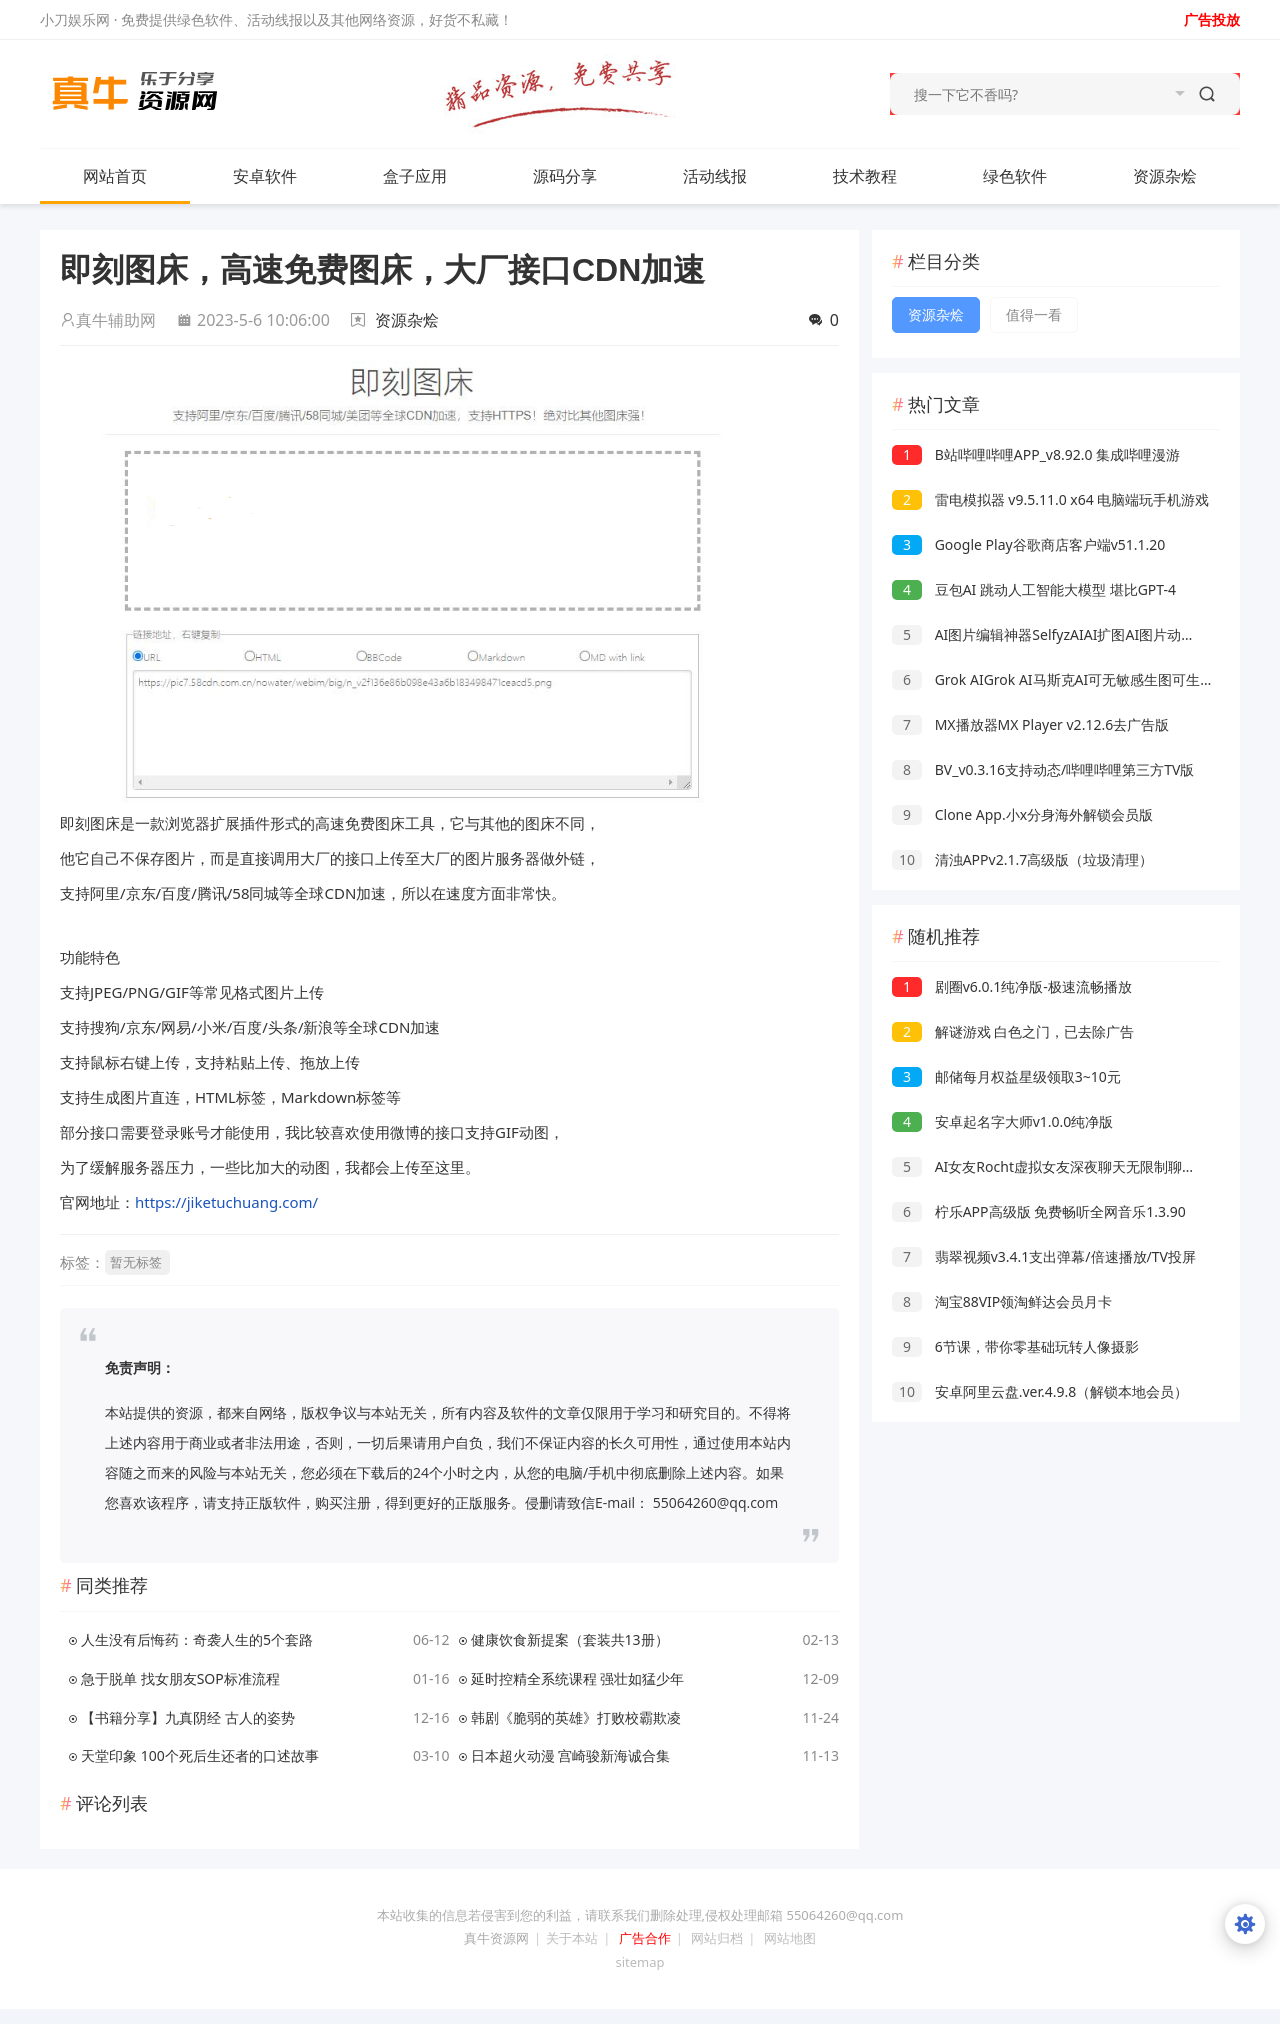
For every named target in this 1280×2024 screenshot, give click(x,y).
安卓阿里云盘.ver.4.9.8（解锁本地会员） (1040, 1391)
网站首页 (115, 176)
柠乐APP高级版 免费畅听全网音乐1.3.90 (1039, 1211)
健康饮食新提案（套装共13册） (570, 1639)
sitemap (639, 1962)
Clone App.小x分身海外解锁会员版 (1022, 814)
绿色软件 (1015, 176)
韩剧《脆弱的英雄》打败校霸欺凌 (576, 1717)
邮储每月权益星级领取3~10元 (1006, 1076)
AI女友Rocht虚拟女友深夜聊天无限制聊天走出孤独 (1072, 1166)
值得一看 (1034, 314)
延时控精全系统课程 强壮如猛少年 (578, 1678)
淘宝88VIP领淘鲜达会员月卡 (1002, 1301)
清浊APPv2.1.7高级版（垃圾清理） (1022, 859)
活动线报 (715, 176)
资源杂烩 (1185, 176)
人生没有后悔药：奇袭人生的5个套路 (197, 1639)
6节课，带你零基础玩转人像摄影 (1015, 1346)
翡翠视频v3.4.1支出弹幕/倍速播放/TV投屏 (1044, 1256)
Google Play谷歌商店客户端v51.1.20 (1028, 544)
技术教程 (865, 176)
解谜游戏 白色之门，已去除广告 (1013, 1031)
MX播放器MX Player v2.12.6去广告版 (1030, 724)
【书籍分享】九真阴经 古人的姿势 (188, 1717)
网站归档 (717, 1938)
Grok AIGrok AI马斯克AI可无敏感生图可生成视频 (1067, 679)
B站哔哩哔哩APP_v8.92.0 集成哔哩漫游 (1036, 454)
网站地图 (790, 1938)
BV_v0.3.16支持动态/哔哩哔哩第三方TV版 (1043, 769)
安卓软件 (285, 176)
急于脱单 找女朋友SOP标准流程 (180, 1678)
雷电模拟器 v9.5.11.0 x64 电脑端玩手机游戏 (1050, 499)
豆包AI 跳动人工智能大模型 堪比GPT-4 (1034, 589)
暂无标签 (136, 1262)
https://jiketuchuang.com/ (226, 1202)
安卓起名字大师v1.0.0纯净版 (1002, 1121)
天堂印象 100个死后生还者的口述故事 (200, 1755)
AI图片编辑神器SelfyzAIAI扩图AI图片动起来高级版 (1071, 634)
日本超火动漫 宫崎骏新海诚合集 (571, 1755)
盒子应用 (415, 176)
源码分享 (565, 176)
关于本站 (572, 1938)
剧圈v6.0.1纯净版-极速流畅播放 (1012, 986)
